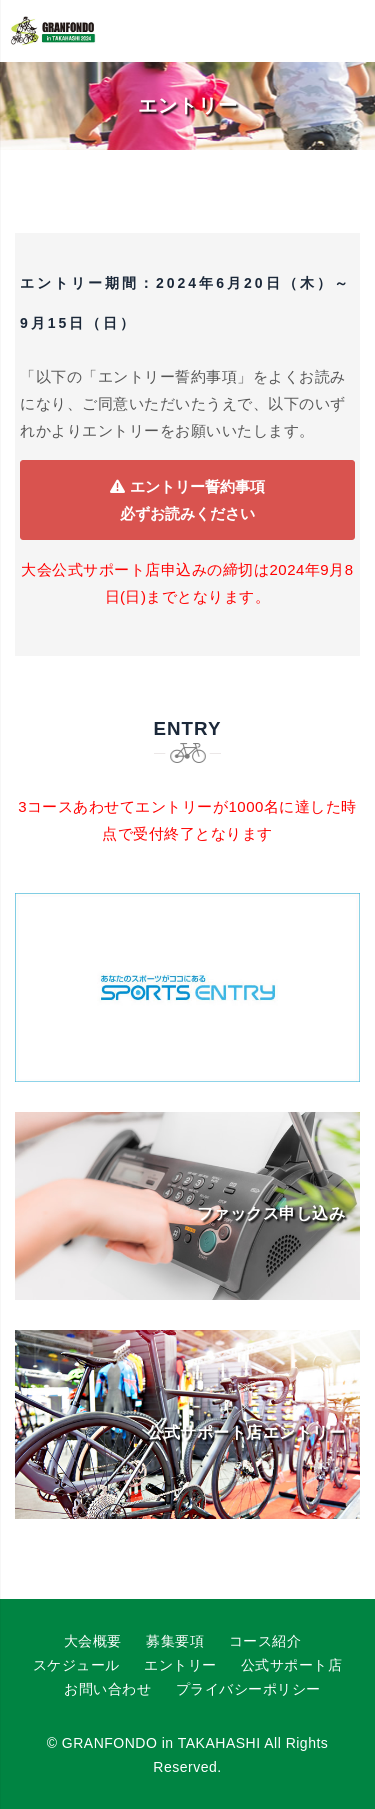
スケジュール (76, 1665)
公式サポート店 (292, 1665)
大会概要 (93, 1641)
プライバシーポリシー (248, 1689)
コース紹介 (265, 1641)
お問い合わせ (107, 1689)
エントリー (180, 1665)
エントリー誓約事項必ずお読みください (187, 500)
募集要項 (175, 1641)
